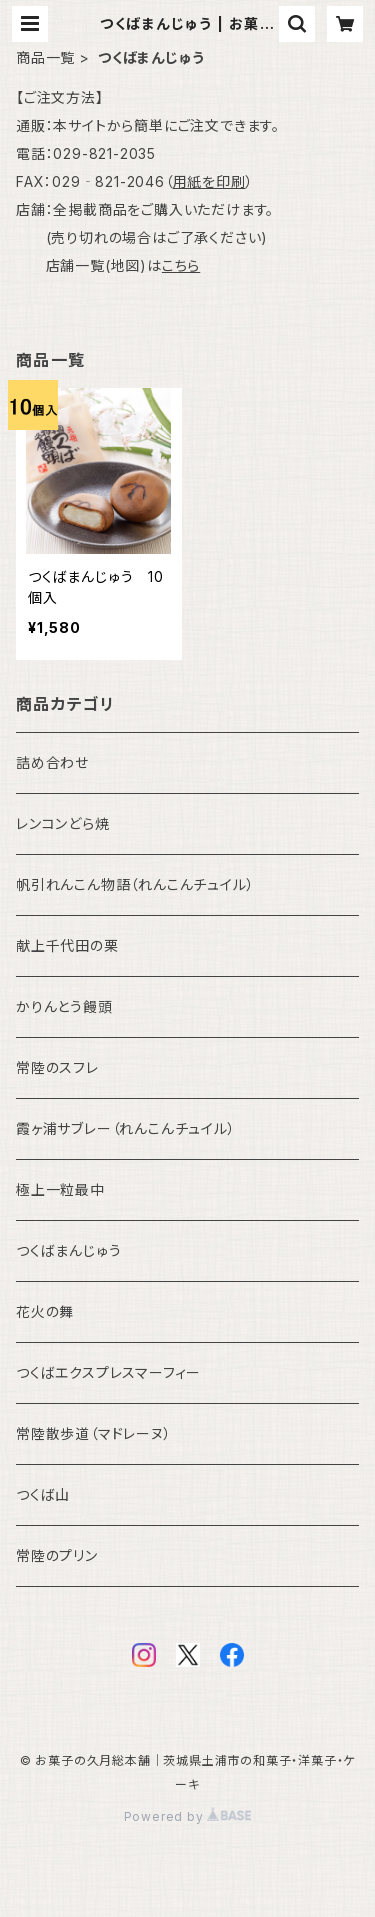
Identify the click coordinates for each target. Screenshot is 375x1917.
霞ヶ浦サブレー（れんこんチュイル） (126, 1128)
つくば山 (43, 1494)
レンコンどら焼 (63, 823)
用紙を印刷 (209, 181)
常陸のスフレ (57, 1067)
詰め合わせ (52, 762)
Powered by (188, 1816)
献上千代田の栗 (67, 945)
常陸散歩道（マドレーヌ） (94, 1433)
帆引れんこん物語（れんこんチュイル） (135, 884)
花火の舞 (45, 1311)
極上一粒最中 (60, 1189)
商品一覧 (45, 57)
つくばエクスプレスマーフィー (108, 1372)
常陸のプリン (57, 1555)
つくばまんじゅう (68, 1250)
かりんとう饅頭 (64, 1006)
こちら (181, 265)
